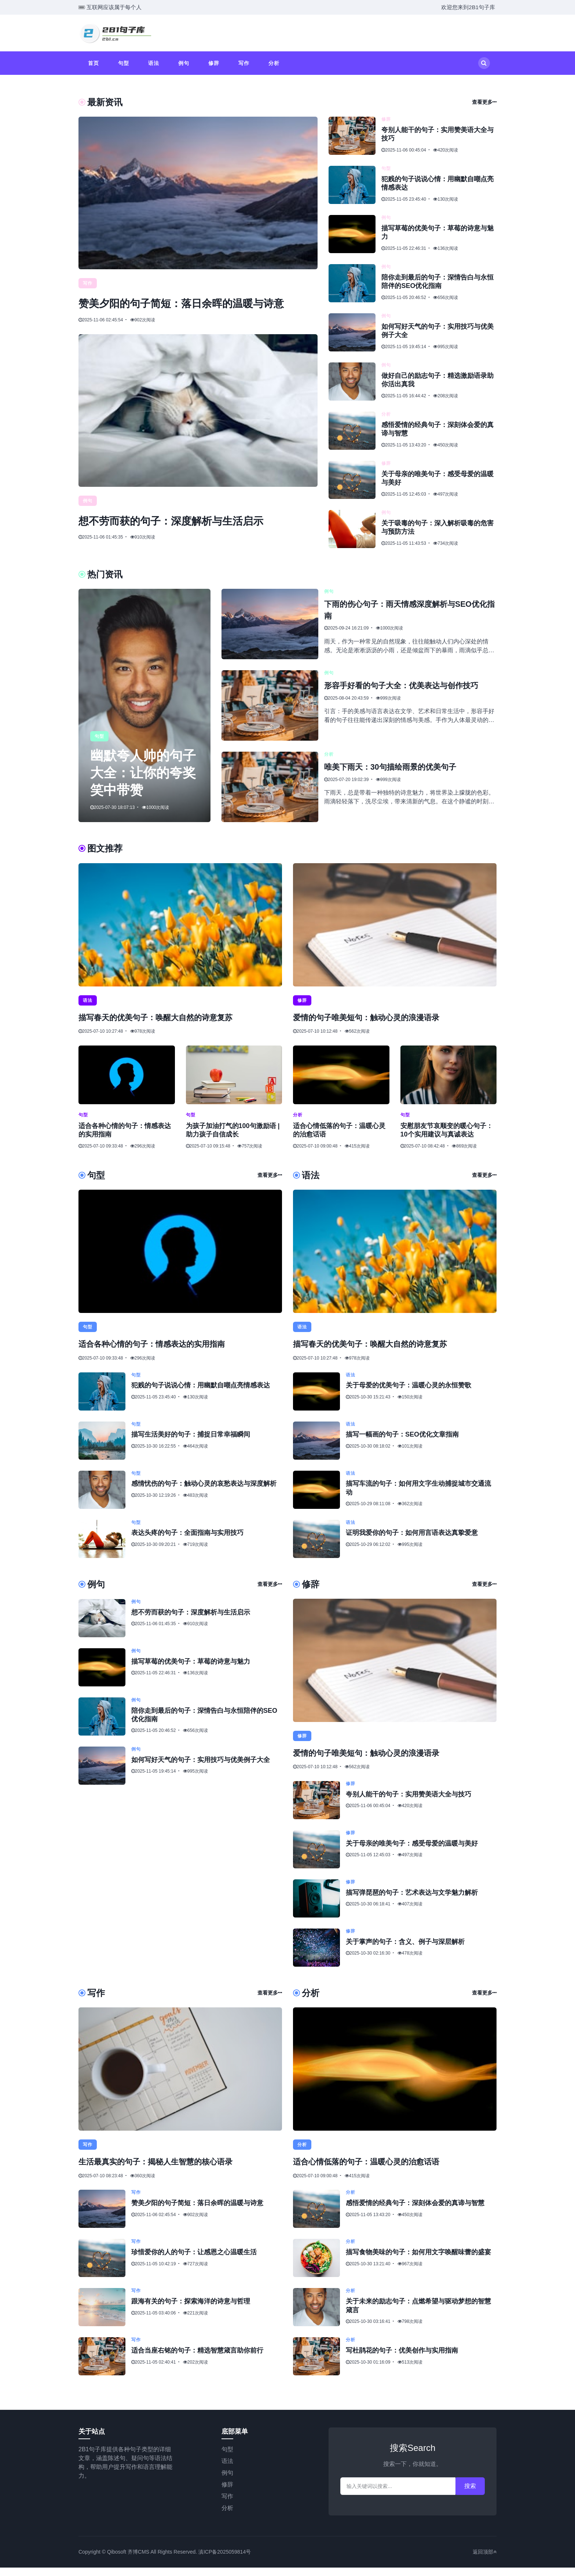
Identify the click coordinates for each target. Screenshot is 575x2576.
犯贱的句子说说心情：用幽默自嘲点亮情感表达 (200, 1394)
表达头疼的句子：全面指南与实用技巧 (187, 1542)
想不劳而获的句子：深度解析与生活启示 (197, 536)
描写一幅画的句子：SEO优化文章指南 (402, 1443)
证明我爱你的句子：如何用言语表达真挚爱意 (412, 1542)
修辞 (213, 63)
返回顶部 (485, 2560)
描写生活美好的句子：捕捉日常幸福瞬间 (190, 1443)
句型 (123, 63)
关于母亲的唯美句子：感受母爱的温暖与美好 (412, 1852)
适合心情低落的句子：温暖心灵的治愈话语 (376, 2170)
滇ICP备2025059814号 (224, 2560)
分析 (273, 63)
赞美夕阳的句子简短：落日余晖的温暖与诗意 (197, 2211)
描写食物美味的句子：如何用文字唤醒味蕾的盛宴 (418, 2261)
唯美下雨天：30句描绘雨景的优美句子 (399, 776)
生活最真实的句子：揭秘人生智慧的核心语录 (166, 2170)
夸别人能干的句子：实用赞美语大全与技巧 (408, 1803)
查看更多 (484, 102)
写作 (243, 63)
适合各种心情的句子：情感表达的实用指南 (162, 1353)
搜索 (470, 2494)
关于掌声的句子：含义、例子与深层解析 (405, 1950)
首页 (93, 63)
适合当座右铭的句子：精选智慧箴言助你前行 (197, 2359)
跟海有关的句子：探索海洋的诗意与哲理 (190, 2310)
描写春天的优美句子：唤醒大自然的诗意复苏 (166, 1026)
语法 (153, 63)
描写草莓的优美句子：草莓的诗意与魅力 (190, 1670)
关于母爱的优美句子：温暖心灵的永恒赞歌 (408, 1394)
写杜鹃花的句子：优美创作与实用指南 (402, 2359)
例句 (183, 63)
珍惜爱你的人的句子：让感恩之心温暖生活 (194, 2261)
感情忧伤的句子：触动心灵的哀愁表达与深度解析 (203, 1492)
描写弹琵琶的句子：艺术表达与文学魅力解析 (412, 1901)
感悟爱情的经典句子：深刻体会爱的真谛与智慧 (415, 2211)
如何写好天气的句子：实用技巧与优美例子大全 (200, 1768)
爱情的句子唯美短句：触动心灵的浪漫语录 (376, 1026)
